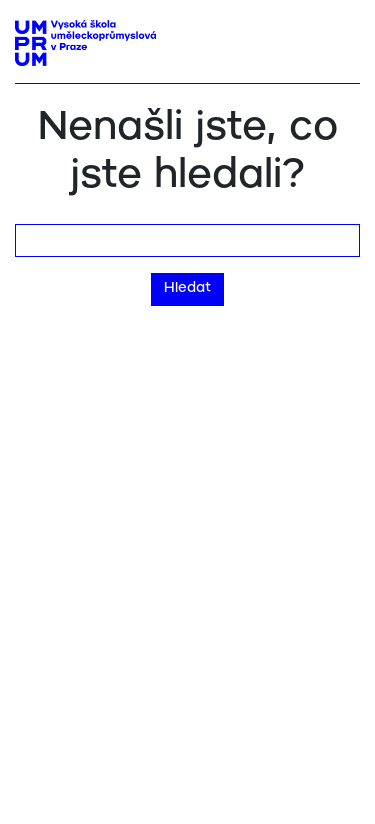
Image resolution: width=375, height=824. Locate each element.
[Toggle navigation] (337, 37)
